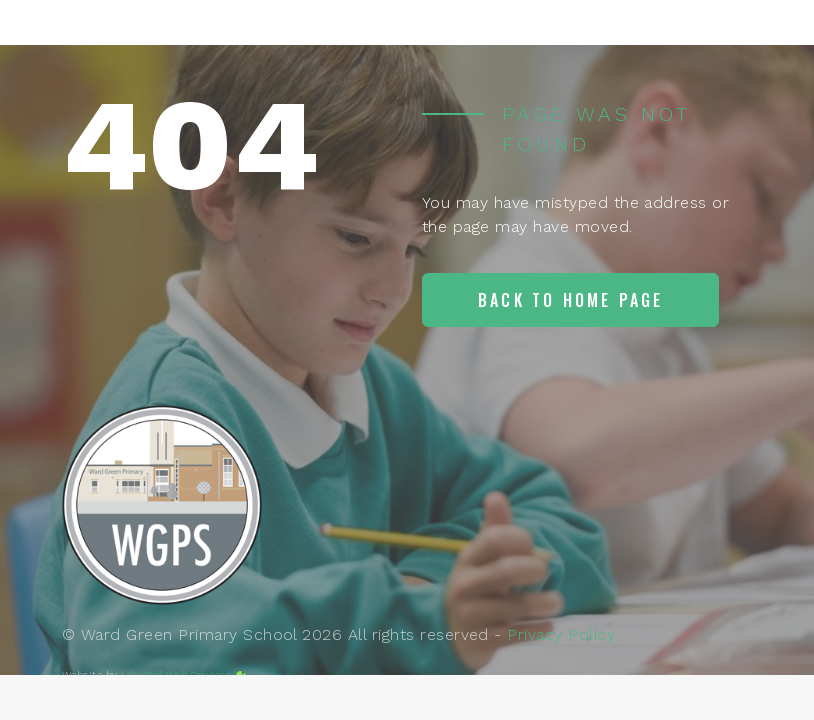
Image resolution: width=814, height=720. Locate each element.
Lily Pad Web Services (176, 674)
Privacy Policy (561, 634)
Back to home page (570, 300)
